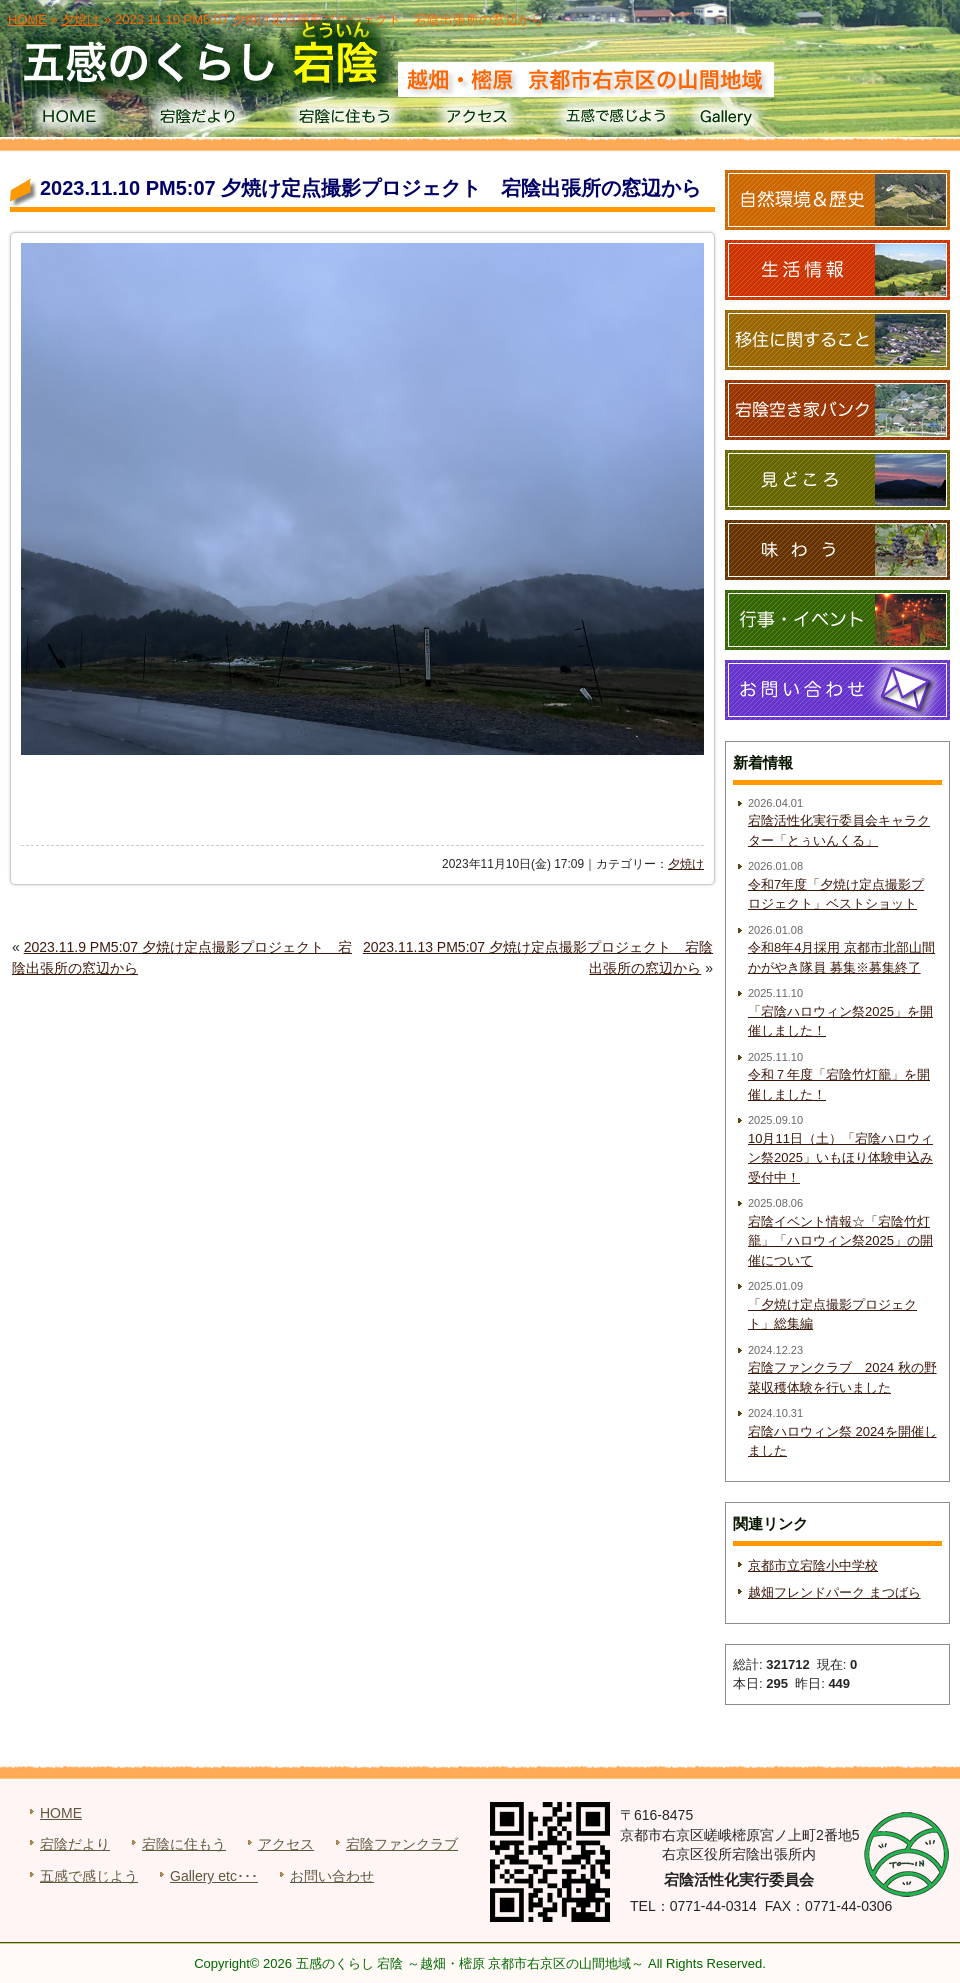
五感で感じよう (616, 120)
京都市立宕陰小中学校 (813, 1565)
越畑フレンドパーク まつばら (834, 1592)
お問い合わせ (332, 1876)
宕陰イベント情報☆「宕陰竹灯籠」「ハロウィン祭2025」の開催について (840, 1241)
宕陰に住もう (342, 120)
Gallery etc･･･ (214, 1876)
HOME (68, 120)
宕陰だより (205, 120)
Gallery (753, 120)
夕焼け (686, 864)
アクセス (479, 120)
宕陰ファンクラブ (402, 1844)
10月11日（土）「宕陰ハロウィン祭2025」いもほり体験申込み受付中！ (840, 1158)
